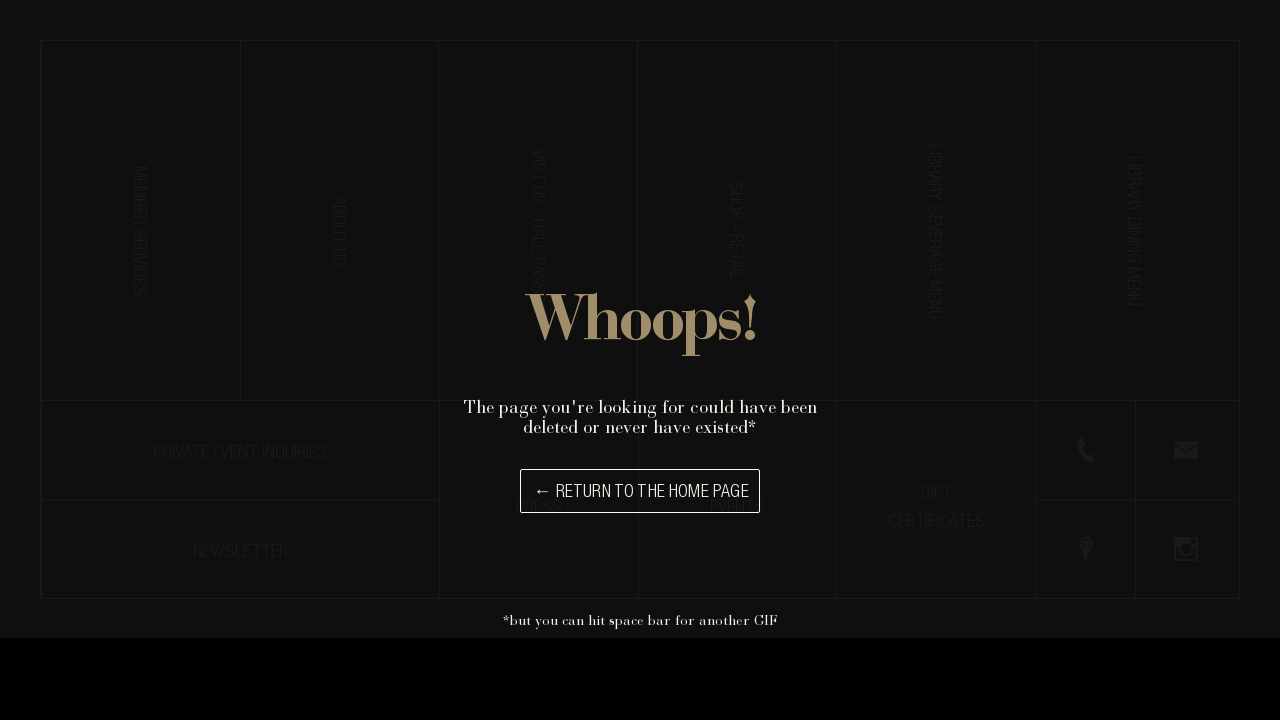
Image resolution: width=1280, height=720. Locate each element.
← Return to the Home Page (641, 493)
